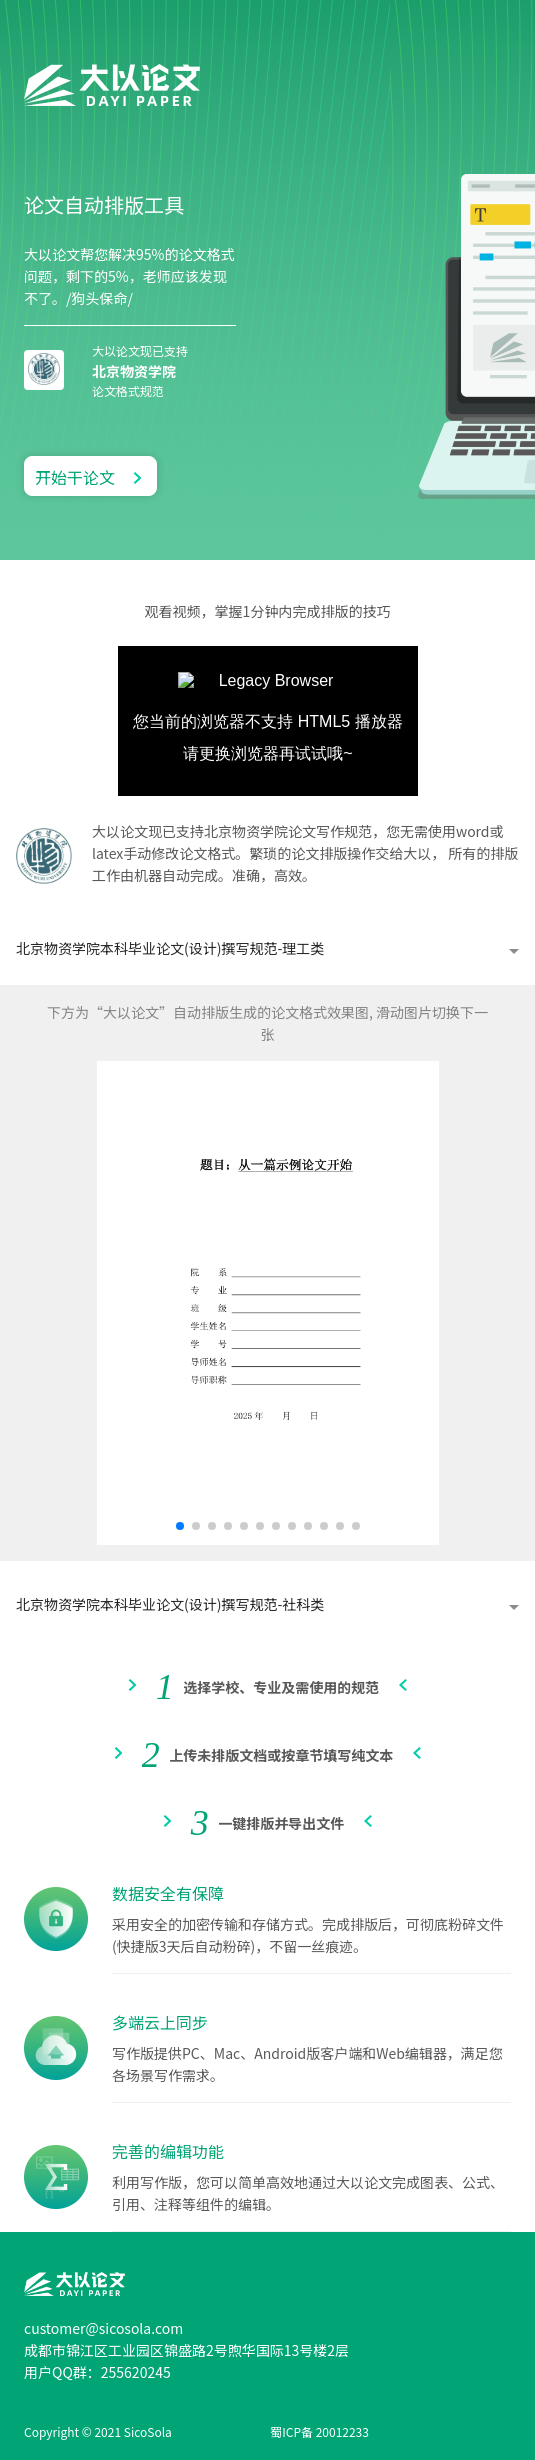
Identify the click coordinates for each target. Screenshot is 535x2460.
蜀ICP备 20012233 (319, 2431)
